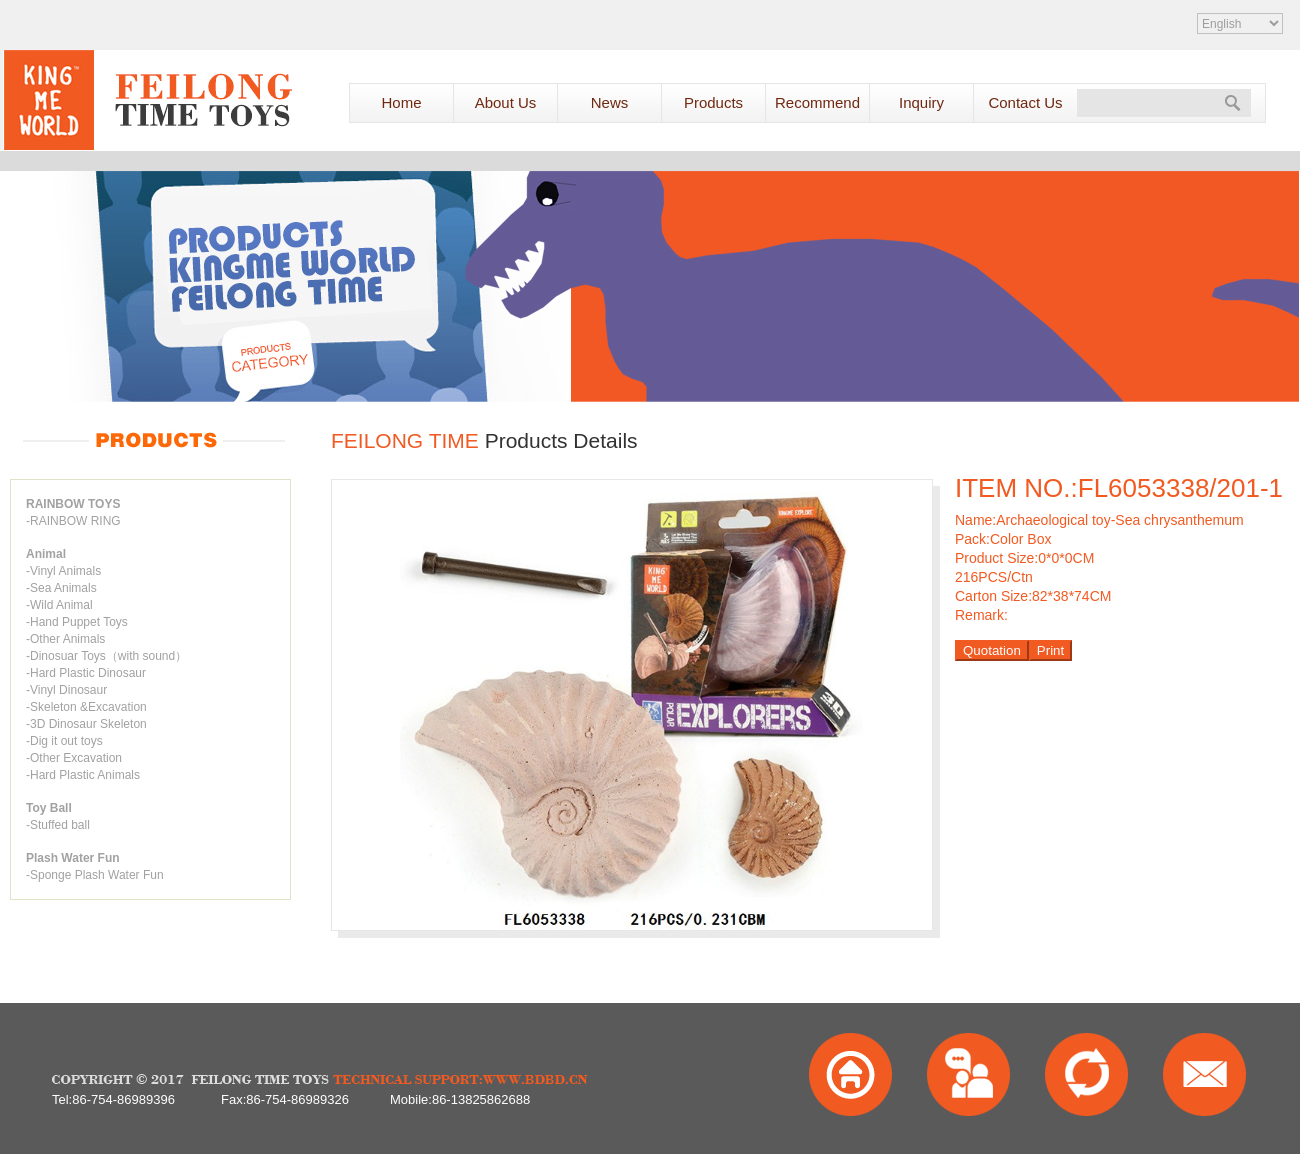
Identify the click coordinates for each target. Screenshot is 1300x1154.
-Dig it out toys (64, 741)
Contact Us (1025, 102)
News (610, 102)
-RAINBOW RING (73, 521)
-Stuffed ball (58, 825)
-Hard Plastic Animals (83, 775)
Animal (46, 554)
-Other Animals (65, 639)
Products (713, 102)
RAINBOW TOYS (73, 504)
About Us (506, 102)
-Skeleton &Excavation (86, 707)
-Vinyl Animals (63, 571)
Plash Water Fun (73, 858)
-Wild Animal (59, 605)
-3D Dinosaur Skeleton (86, 724)
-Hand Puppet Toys (77, 622)
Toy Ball (49, 808)
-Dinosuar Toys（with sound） (106, 656)
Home (401, 102)
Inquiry (921, 102)
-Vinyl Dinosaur (66, 690)
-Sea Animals (61, 588)
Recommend (817, 102)
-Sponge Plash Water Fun (95, 875)
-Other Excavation (74, 758)
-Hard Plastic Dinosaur (86, 673)
